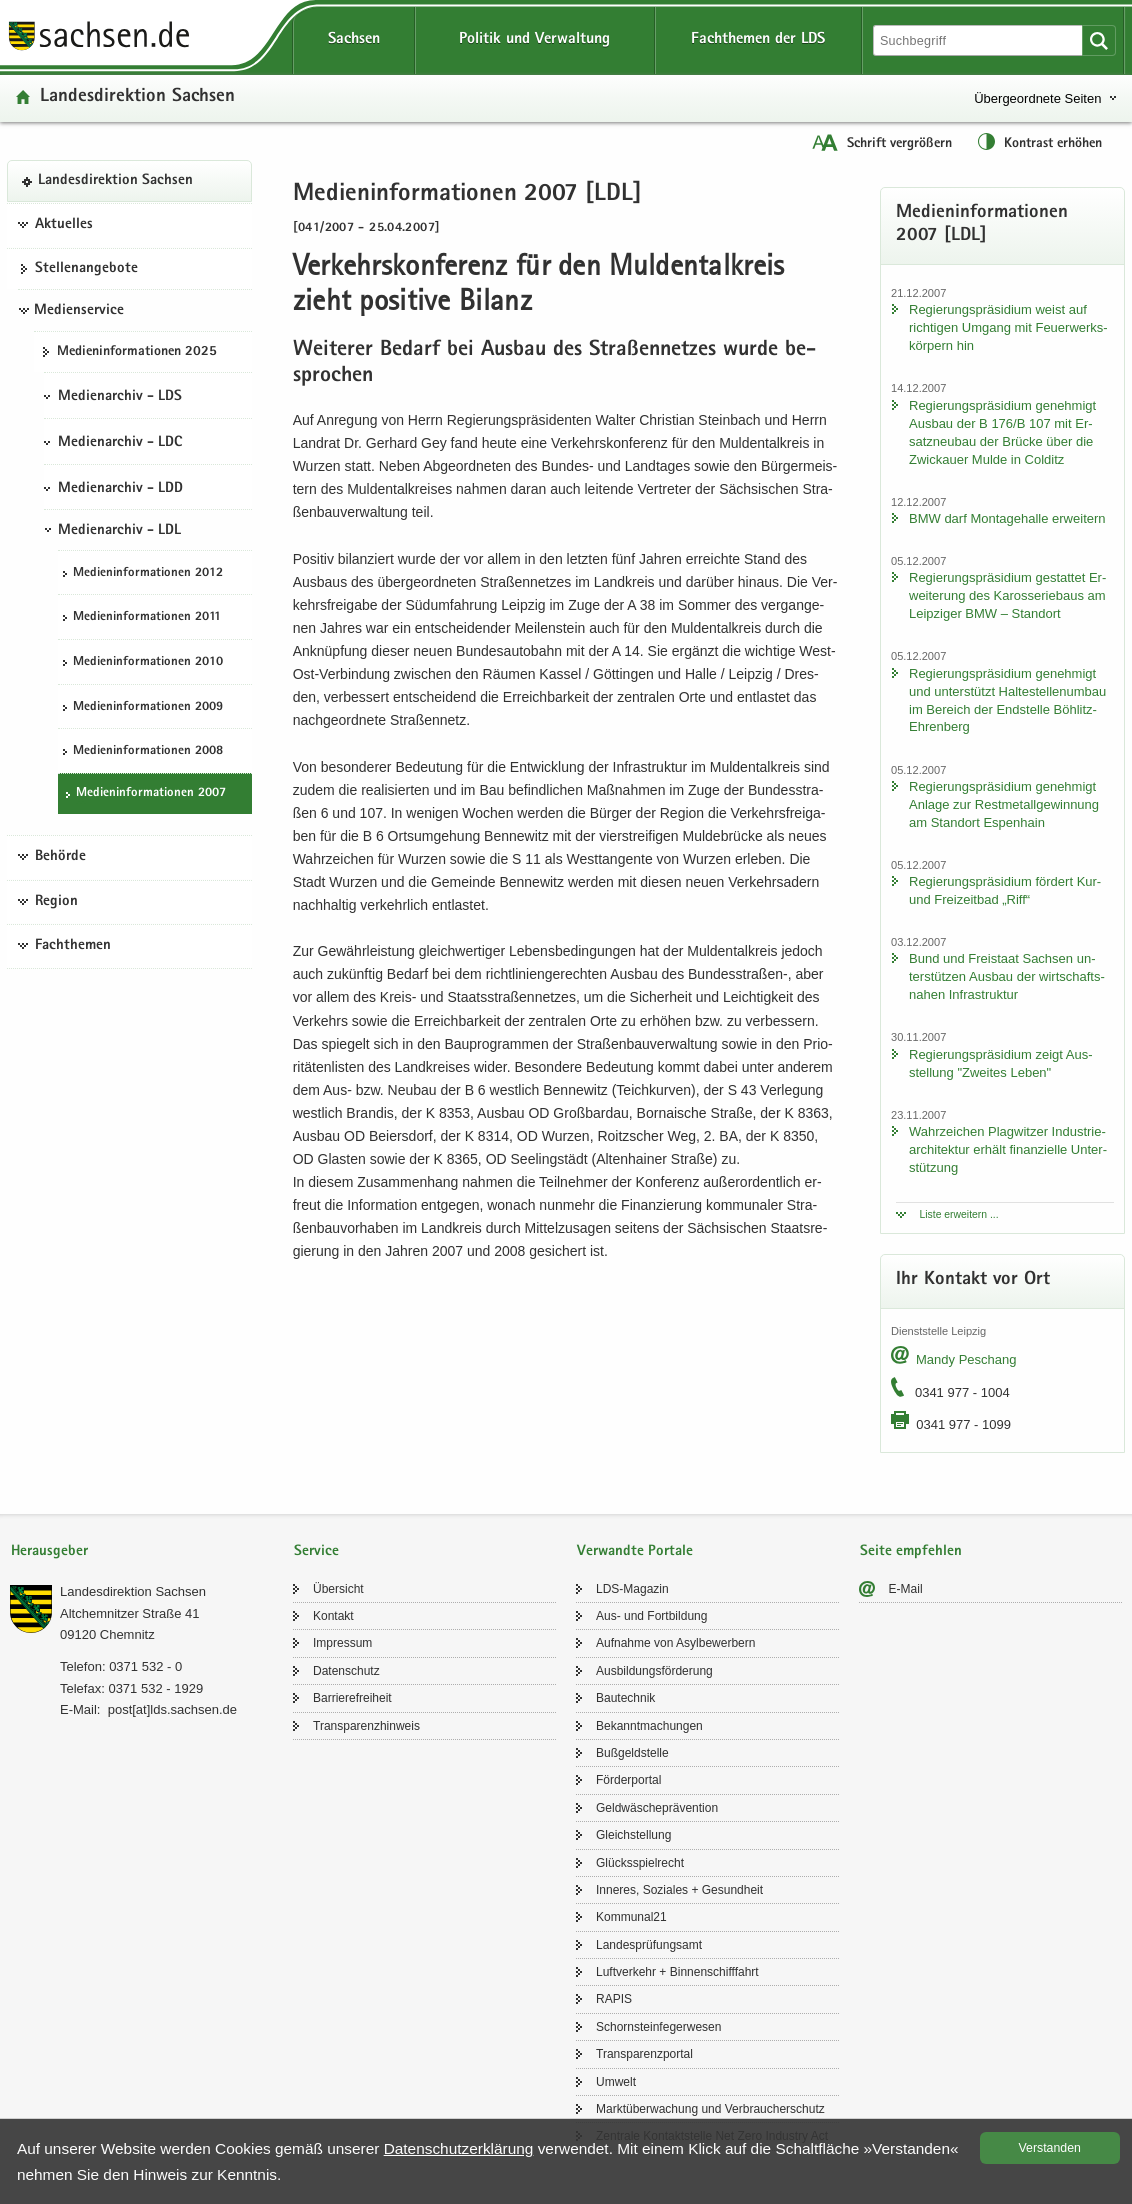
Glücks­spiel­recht (640, 1863)
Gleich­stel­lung (633, 1835)
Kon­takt (333, 1616)
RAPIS (614, 1999)
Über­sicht (338, 1589)
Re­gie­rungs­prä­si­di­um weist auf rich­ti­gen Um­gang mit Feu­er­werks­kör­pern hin (1008, 327)
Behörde (60, 857)
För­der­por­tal (628, 1780)
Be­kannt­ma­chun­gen (649, 1726)
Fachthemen (73, 946)
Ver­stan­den (1050, 2148)
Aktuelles (64, 225)
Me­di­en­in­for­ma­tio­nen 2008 (148, 751)
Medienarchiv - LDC (120, 443)
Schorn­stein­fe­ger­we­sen (658, 2027)
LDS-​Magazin (632, 1589)
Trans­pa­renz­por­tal (644, 2054)
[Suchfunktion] (980, 40)
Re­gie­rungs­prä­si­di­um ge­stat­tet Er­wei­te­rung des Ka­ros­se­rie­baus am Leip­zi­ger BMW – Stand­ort (1007, 595)
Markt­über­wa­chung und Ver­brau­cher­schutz (710, 2109)
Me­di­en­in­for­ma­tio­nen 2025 (137, 352)
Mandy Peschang (966, 1359)
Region (56, 902)
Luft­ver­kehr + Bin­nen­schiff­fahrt (677, 1972)
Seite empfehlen (911, 1551)
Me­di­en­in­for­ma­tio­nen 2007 (151, 793)
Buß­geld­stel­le (632, 1753)
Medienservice (79, 311)
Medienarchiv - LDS (120, 397)
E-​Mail (906, 1589)
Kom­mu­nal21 (631, 1917)
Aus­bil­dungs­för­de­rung (654, 1671)
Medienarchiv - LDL (119, 531)
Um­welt (616, 2082)
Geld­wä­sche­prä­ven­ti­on (657, 1808)
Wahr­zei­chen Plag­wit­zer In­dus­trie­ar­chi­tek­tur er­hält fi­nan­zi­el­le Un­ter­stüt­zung (1008, 1149)
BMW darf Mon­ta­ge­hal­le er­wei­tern (1007, 518)
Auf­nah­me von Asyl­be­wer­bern (675, 1643)
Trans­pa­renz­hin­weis (366, 1726)
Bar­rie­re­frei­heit (352, 1698)
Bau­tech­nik (625, 1698)
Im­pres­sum (342, 1643)
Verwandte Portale (635, 1551)
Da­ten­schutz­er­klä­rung (459, 2148)
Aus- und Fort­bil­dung (651, 1616)
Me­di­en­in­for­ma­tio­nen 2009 (148, 707)
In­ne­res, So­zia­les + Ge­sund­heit (679, 1890)
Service (316, 1551)
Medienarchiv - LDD (120, 489)
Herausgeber (49, 1551)
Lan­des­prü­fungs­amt (649, 1945)
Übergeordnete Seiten (1037, 98)
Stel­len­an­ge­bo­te (86, 269)
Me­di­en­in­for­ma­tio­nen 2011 (147, 617)
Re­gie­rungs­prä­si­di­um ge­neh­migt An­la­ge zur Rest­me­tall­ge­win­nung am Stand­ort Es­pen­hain (1004, 804)
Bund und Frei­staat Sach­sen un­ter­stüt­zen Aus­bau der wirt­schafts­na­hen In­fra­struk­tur (1007, 976)
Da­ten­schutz (346, 1671)
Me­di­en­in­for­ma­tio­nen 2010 (148, 662)
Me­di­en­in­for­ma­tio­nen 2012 (148, 573)
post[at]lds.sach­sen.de (172, 1709)
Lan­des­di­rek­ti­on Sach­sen (137, 97)
